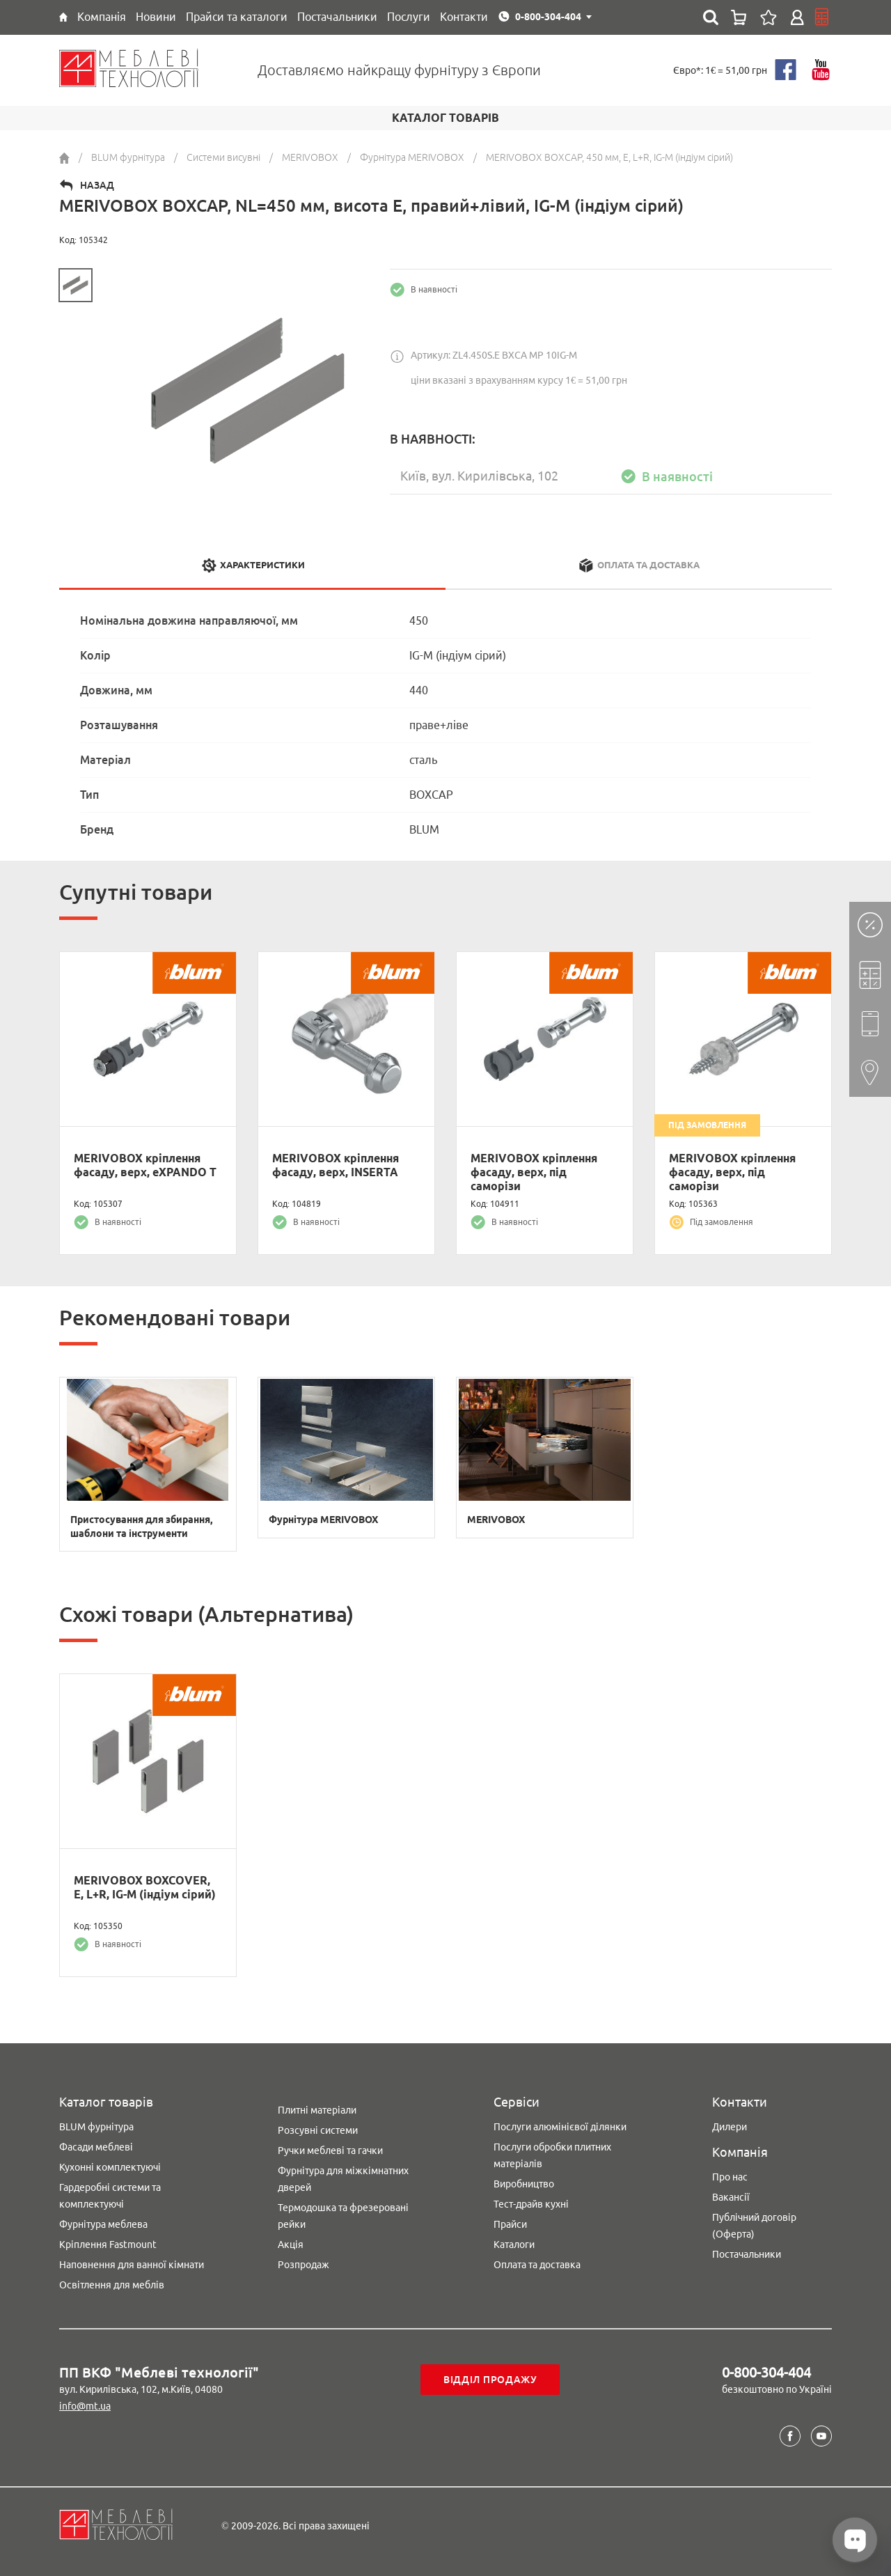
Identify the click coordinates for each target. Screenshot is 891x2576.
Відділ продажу (490, 2379)
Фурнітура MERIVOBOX (323, 1519)
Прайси (510, 2224)
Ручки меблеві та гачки (330, 2150)
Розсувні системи (318, 2130)
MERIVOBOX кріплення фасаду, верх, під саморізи (534, 1172)
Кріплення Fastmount (108, 2244)
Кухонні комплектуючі (110, 2167)
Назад (97, 185)
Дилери (729, 2126)
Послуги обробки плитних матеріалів (552, 2155)
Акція (290, 2244)
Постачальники (746, 2254)
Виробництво (524, 2183)
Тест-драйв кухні (531, 2204)
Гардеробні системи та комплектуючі (110, 2196)
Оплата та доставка (537, 2264)
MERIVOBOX (496, 1519)
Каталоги (514, 2244)
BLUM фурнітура (96, 2126)
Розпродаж (303, 2264)
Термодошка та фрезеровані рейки (343, 2216)
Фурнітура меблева (103, 2224)
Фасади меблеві (96, 2147)
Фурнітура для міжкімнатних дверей (343, 2179)
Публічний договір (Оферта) (754, 2226)
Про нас (730, 2177)
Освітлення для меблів (111, 2284)
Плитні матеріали (317, 2110)
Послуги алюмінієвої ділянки (560, 2126)
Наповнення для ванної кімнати (131, 2264)
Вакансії (731, 2197)
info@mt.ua (85, 2406)
